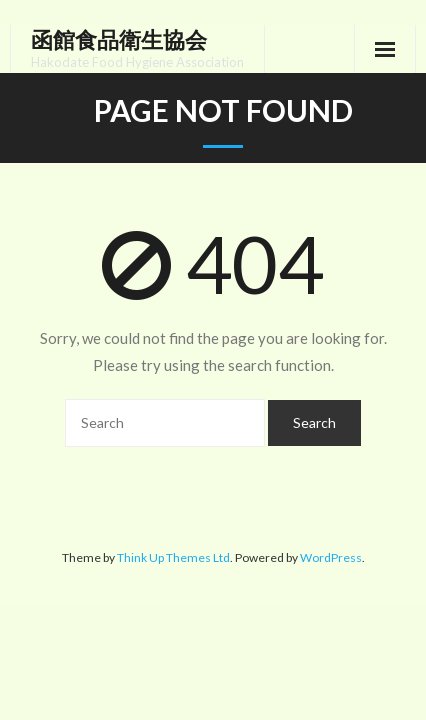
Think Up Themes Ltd (173, 557)
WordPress (331, 557)
